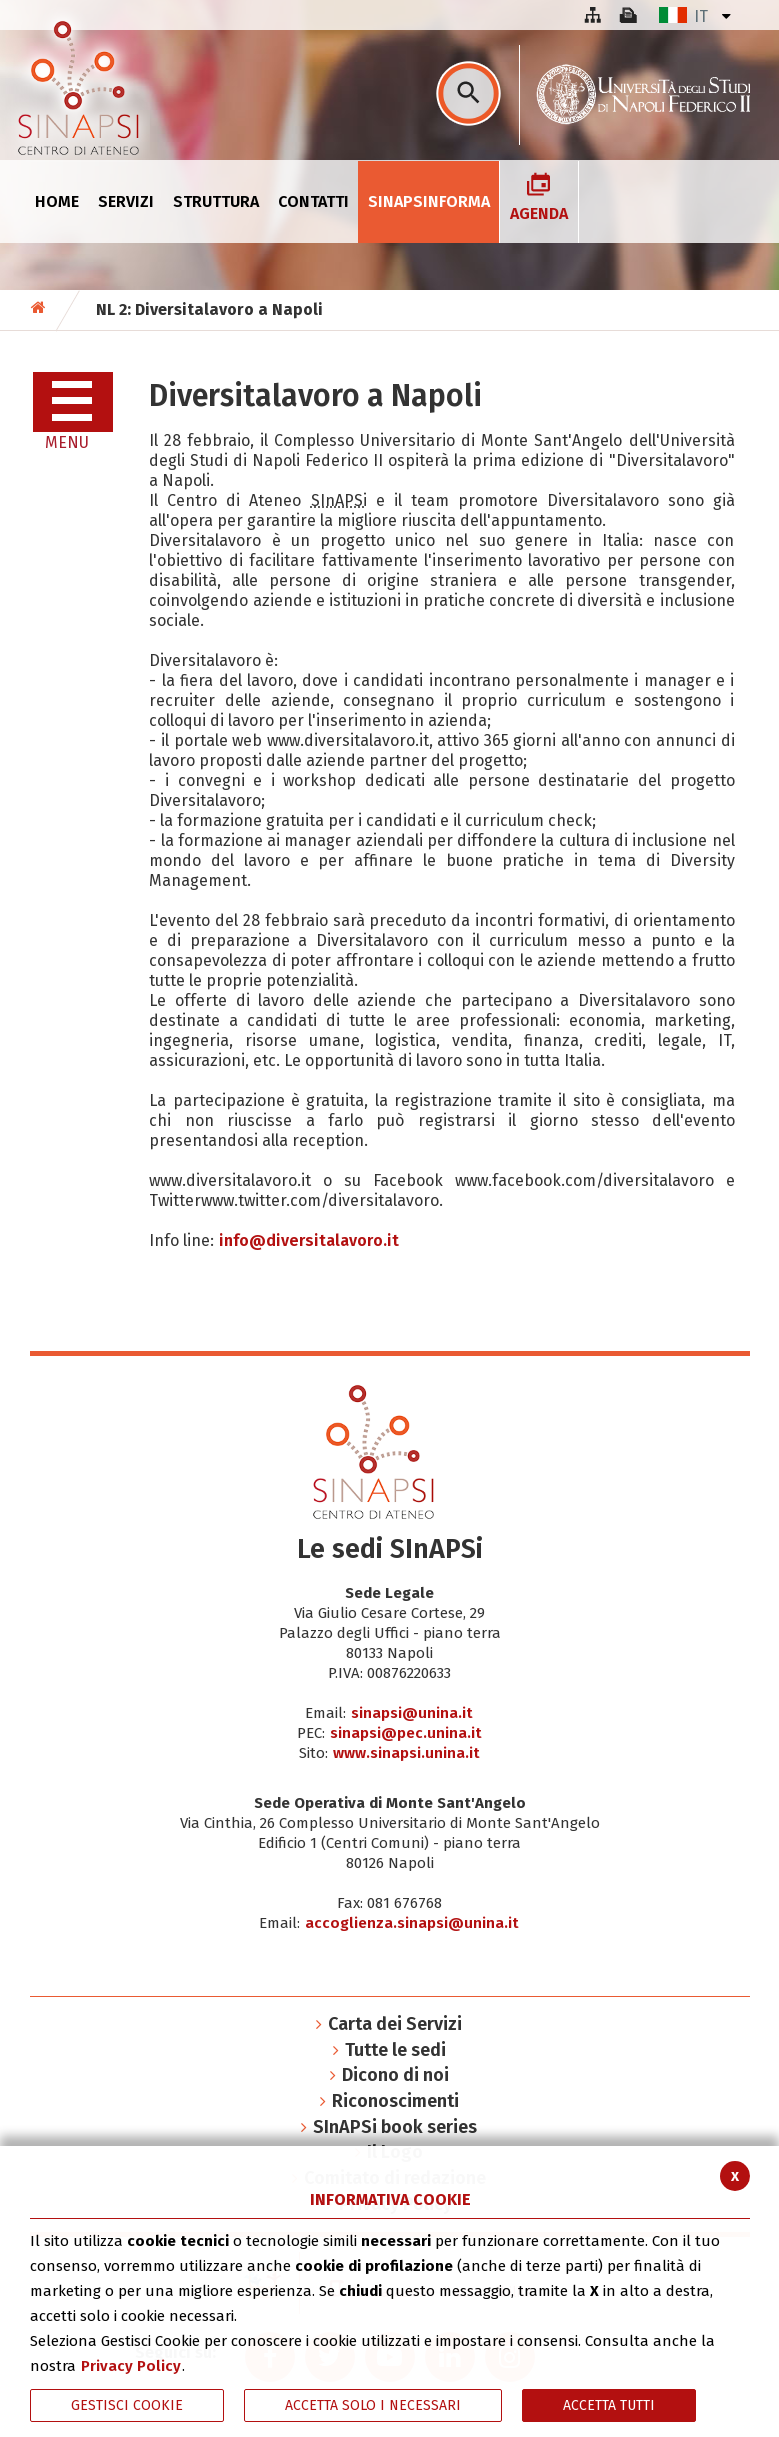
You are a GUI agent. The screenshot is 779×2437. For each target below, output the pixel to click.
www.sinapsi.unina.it (406, 1753)
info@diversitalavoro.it (309, 1240)
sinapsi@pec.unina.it (406, 1733)
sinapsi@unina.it (412, 1713)
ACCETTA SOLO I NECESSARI (373, 2405)
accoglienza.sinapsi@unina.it (412, 1923)
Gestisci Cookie (127, 2405)
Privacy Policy (131, 2366)
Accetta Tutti (609, 2405)
